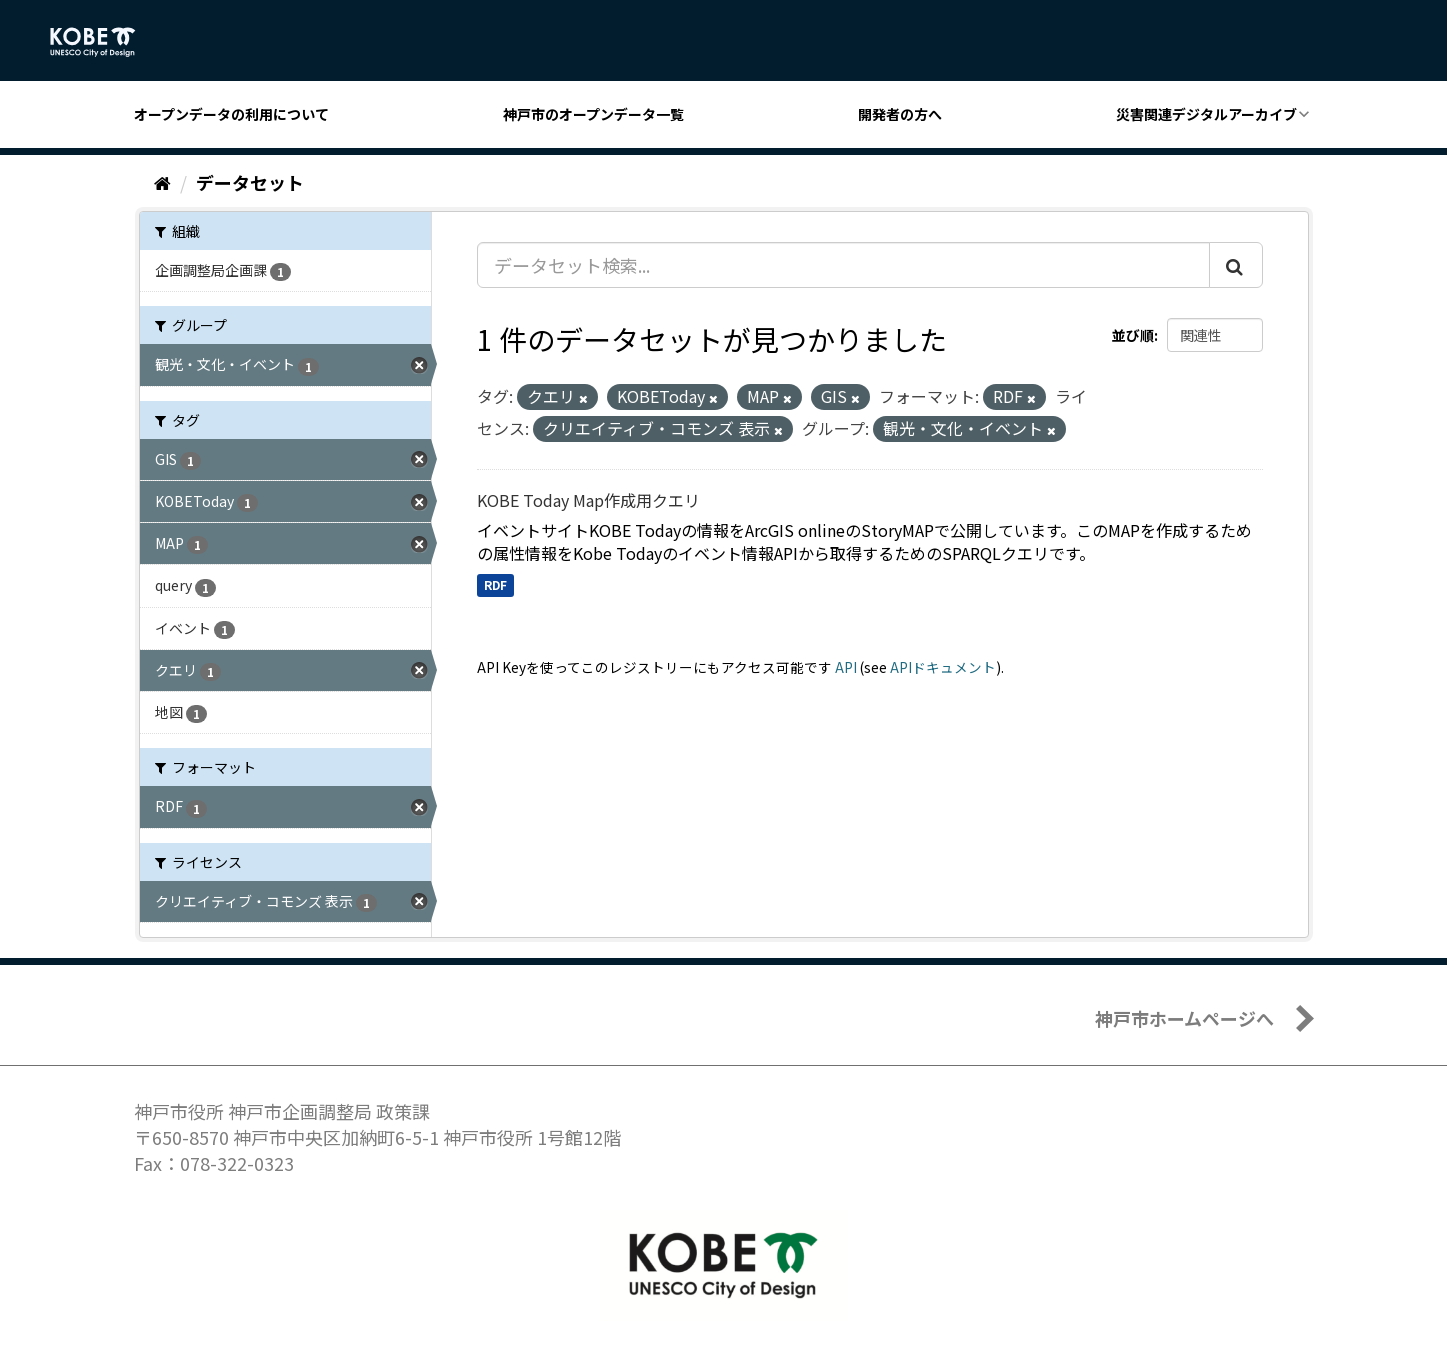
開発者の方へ (900, 114)
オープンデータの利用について (231, 114)
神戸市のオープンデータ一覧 (593, 114)
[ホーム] (162, 182)
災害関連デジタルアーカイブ (1206, 114)
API (846, 667)
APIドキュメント (943, 667)
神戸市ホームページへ (1184, 1018)
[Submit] (1236, 265)
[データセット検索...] (843, 265)
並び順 (1133, 335)
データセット (250, 182)
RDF (495, 584)
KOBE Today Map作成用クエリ (588, 500)
